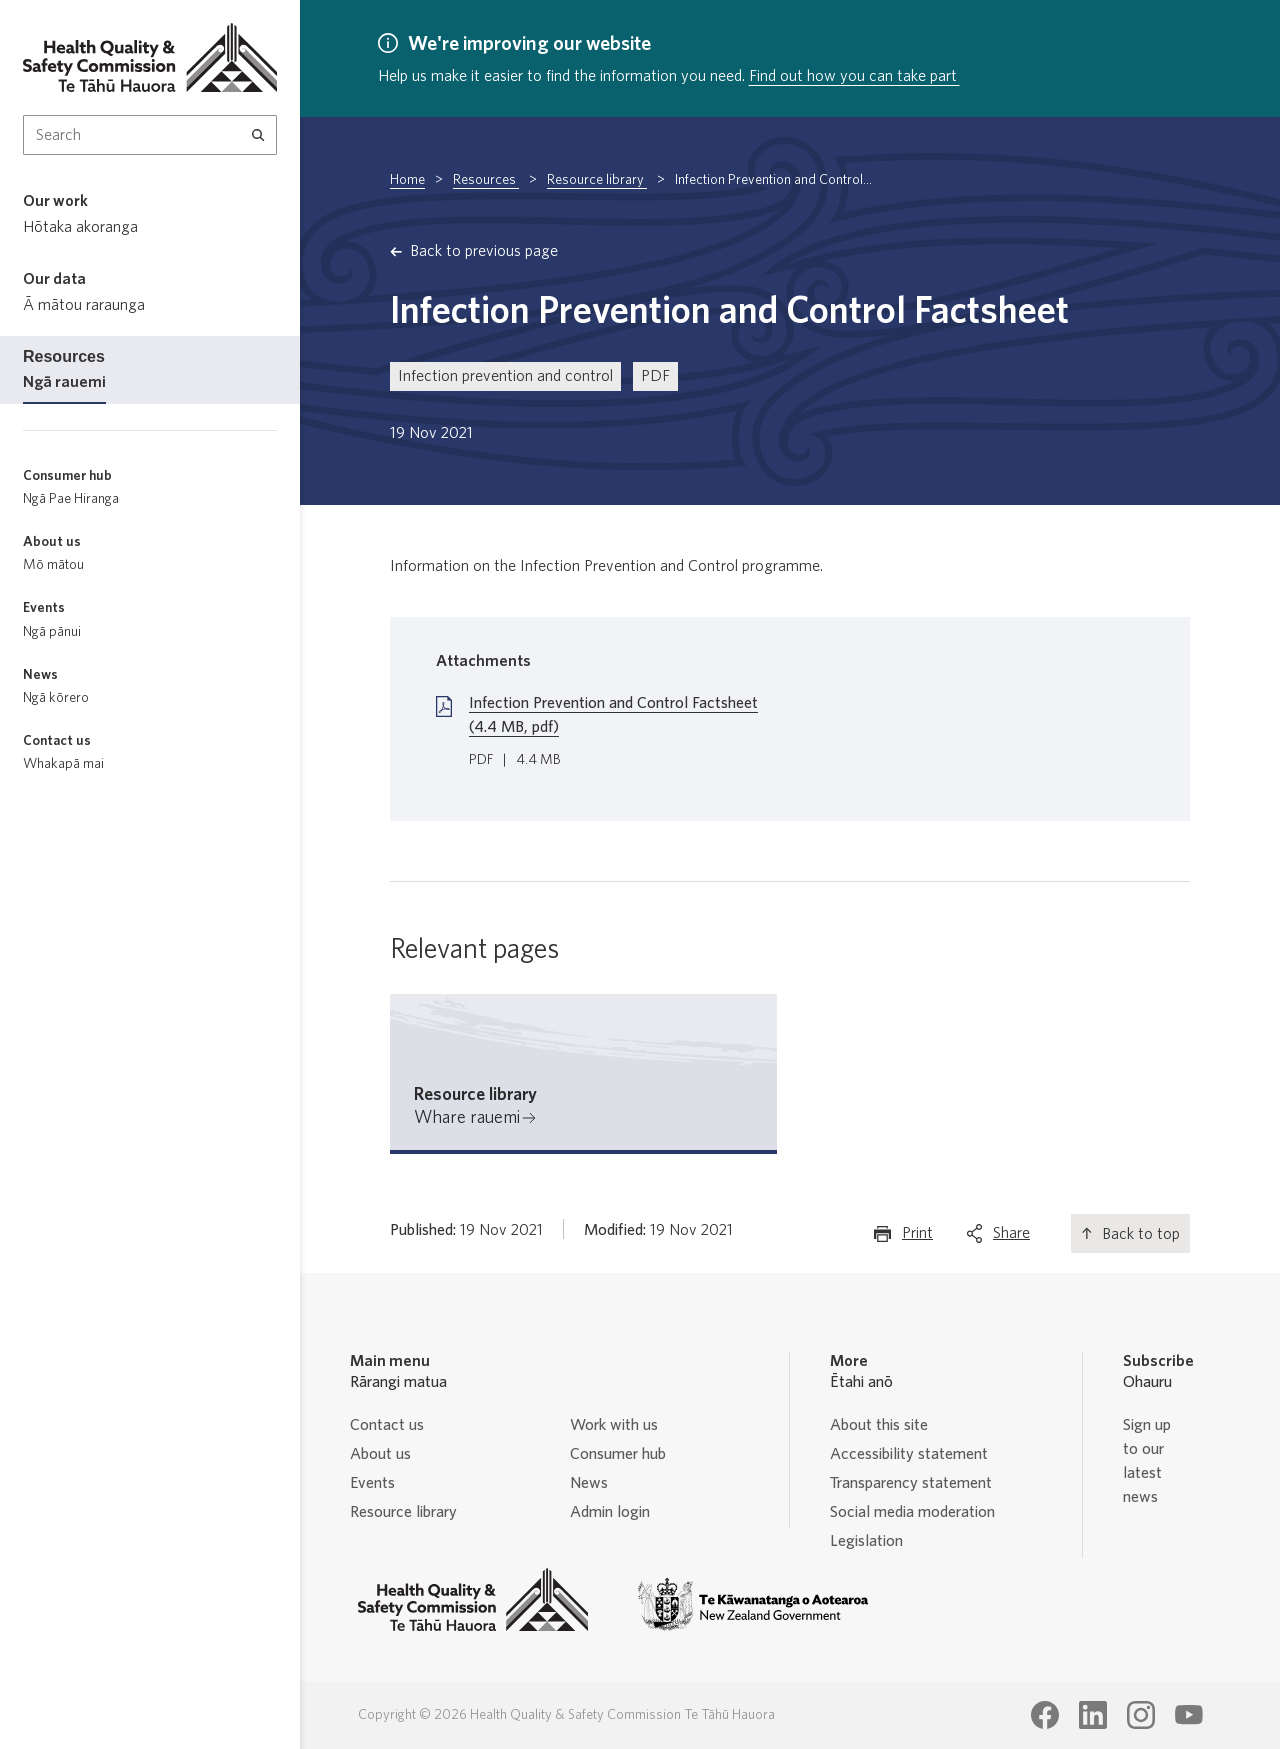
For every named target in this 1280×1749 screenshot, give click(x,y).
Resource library (597, 180)
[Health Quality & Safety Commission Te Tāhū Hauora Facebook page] (1045, 1715)
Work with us (614, 1425)
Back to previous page (484, 251)
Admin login (610, 1512)
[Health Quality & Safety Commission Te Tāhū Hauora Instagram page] (1141, 1715)
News (589, 1483)
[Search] (258, 135)
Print (917, 1237)
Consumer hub (618, 1454)
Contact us (387, 1425)
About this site (879, 1425)
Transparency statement (911, 1483)
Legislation (866, 1541)
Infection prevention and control (505, 376)
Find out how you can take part (854, 76)
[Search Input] (150, 135)
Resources (486, 180)
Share (1011, 1237)
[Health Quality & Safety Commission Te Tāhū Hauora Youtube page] (1189, 1715)
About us (380, 1454)
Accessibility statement (909, 1454)
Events (372, 1483)
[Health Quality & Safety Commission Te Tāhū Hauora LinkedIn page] (1093, 1715)
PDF (655, 376)
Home (407, 180)
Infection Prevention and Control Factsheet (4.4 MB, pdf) (613, 715)
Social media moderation (912, 1512)
